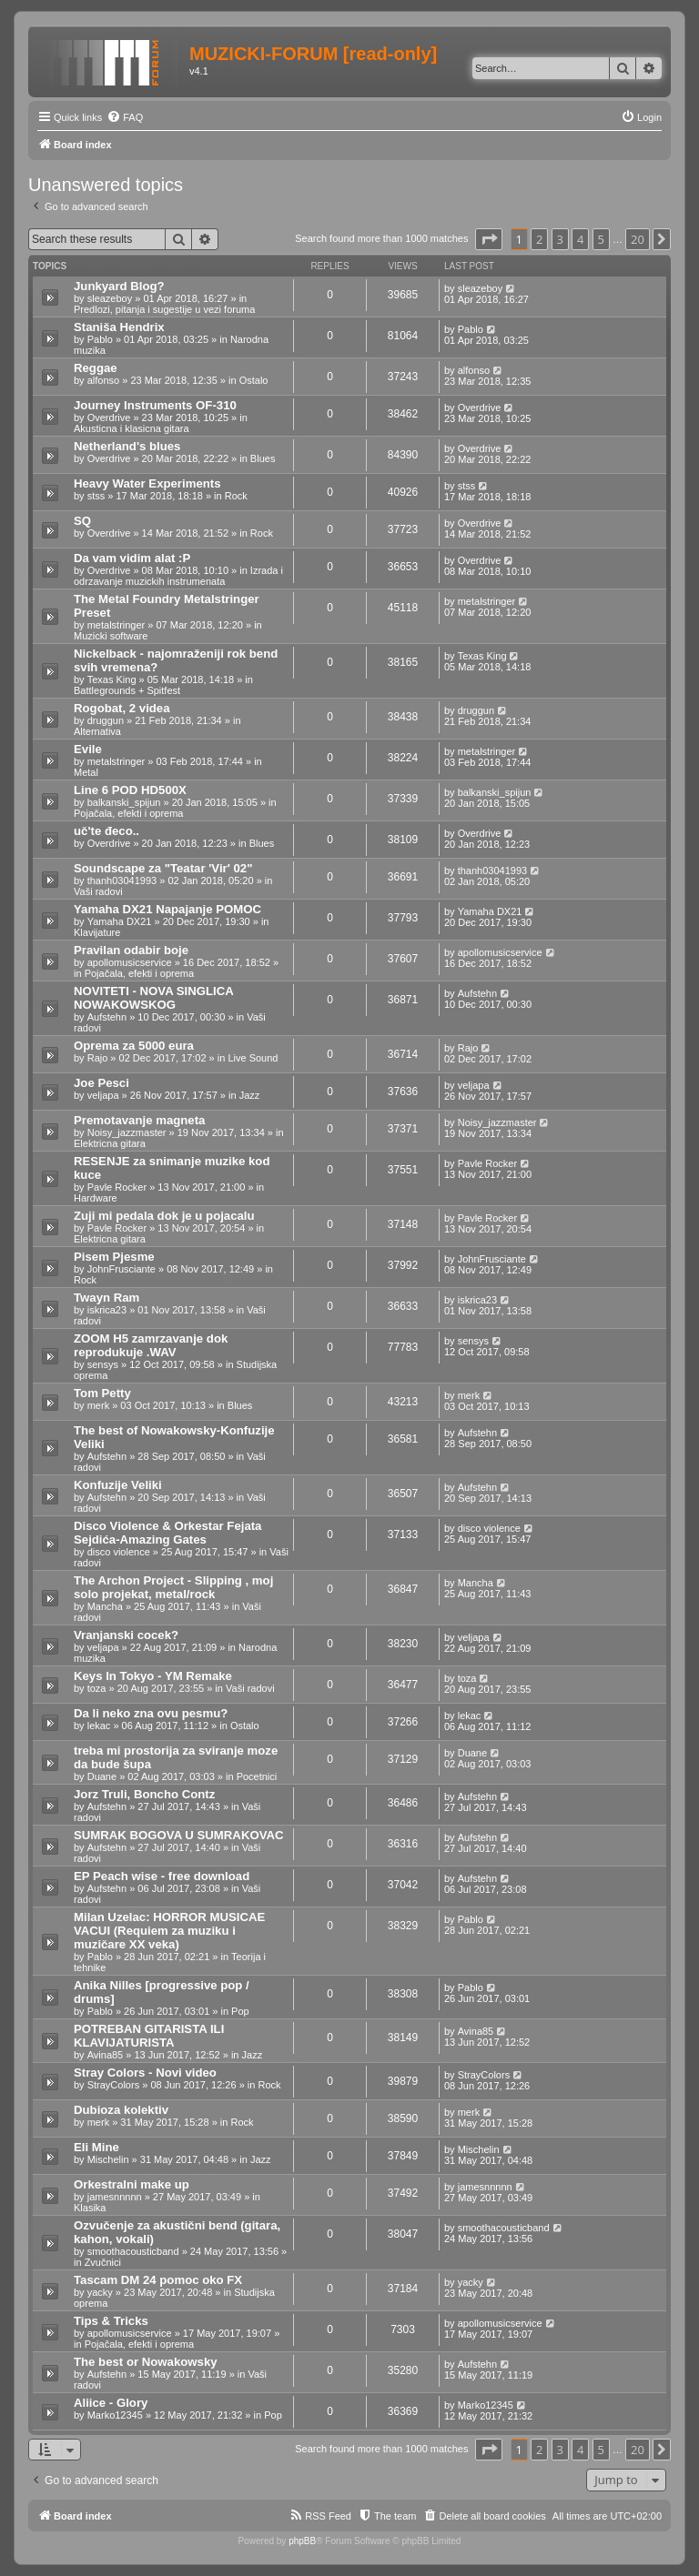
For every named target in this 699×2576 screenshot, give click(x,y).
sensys (102, 1364)
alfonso (103, 380)
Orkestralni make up (131, 2184)
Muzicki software (110, 635)
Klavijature (97, 932)
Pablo (100, 339)
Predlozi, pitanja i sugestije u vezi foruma (164, 309)
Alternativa (97, 731)
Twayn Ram (106, 1297)
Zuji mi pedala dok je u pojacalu (164, 1216)
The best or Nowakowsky (146, 2362)
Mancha (105, 1606)
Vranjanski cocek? (126, 1635)
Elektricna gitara (110, 1143)
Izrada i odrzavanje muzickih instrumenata (178, 576)
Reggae (95, 368)
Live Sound (253, 1057)
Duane (101, 1776)
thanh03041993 (122, 880)
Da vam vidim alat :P (132, 558)
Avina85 (105, 2054)
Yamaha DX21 (119, 921)
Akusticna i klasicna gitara (131, 428)
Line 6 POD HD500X (130, 790)
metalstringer (116, 624)
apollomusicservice (129, 962)
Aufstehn (107, 1016)
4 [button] (580, 239)
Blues (263, 458)
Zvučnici (103, 2262)
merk (98, 1405)
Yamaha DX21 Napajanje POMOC (167, 909)
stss (96, 495)
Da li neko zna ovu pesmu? (151, 1713)
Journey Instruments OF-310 (155, 405)
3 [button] (560, 239)
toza (96, 1688)
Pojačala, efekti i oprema (128, 813)
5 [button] (601, 239)
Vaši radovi (98, 891)
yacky (100, 2292)
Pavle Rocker (117, 1187)
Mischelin (108, 2159)
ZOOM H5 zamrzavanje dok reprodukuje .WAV (151, 1345)
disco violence (118, 1551)
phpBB (302, 2541)
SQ (82, 521)
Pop (240, 2011)
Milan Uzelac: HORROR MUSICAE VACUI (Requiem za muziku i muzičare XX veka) (169, 1930)
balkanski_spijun (124, 802)
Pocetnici (257, 1776)
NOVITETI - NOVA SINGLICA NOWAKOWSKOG (153, 997)
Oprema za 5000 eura (134, 1045)
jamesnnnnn (114, 2196)
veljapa (103, 1095)
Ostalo (253, 380)
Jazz (249, 1095)
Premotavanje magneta (139, 1120)
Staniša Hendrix (119, 327)
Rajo (97, 1057)
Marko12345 (115, 2415)
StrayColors (113, 2084)
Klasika (90, 2207)
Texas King (112, 679)
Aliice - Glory (110, 2403)
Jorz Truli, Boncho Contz (144, 1794)
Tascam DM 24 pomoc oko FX (158, 2280)
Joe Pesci (101, 1083)
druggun (105, 720)
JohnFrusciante (121, 1268)
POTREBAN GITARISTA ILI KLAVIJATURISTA (149, 2035)
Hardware (95, 1197)
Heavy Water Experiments (147, 483)
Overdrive (109, 417)
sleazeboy (110, 298)
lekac (99, 1725)
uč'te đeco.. (106, 831)
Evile (88, 749)
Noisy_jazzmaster (127, 1132)
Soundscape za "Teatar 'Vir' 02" (163, 868)
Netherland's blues (127, 446)
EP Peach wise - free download (161, 1876)
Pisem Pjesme (114, 1256)
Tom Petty (102, 1393)
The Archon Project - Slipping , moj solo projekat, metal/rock (173, 1587)
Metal (86, 772)
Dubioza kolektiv (121, 2110)
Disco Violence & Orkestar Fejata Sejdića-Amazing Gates (167, 1532)
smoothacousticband (133, 2251)
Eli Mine (96, 2147)
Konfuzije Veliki (118, 1485)
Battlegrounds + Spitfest (127, 690)
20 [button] (637, 239)
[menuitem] (124, 117)
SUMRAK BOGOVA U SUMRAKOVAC (179, 1835)
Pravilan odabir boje (131, 950)
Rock (236, 495)
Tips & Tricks (111, 2321)
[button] (488, 239)
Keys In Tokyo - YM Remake (153, 1676)
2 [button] (539, 239)
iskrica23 (107, 1309)
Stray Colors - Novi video (145, 2072)
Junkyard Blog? (119, 286)
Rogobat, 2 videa (122, 708)
